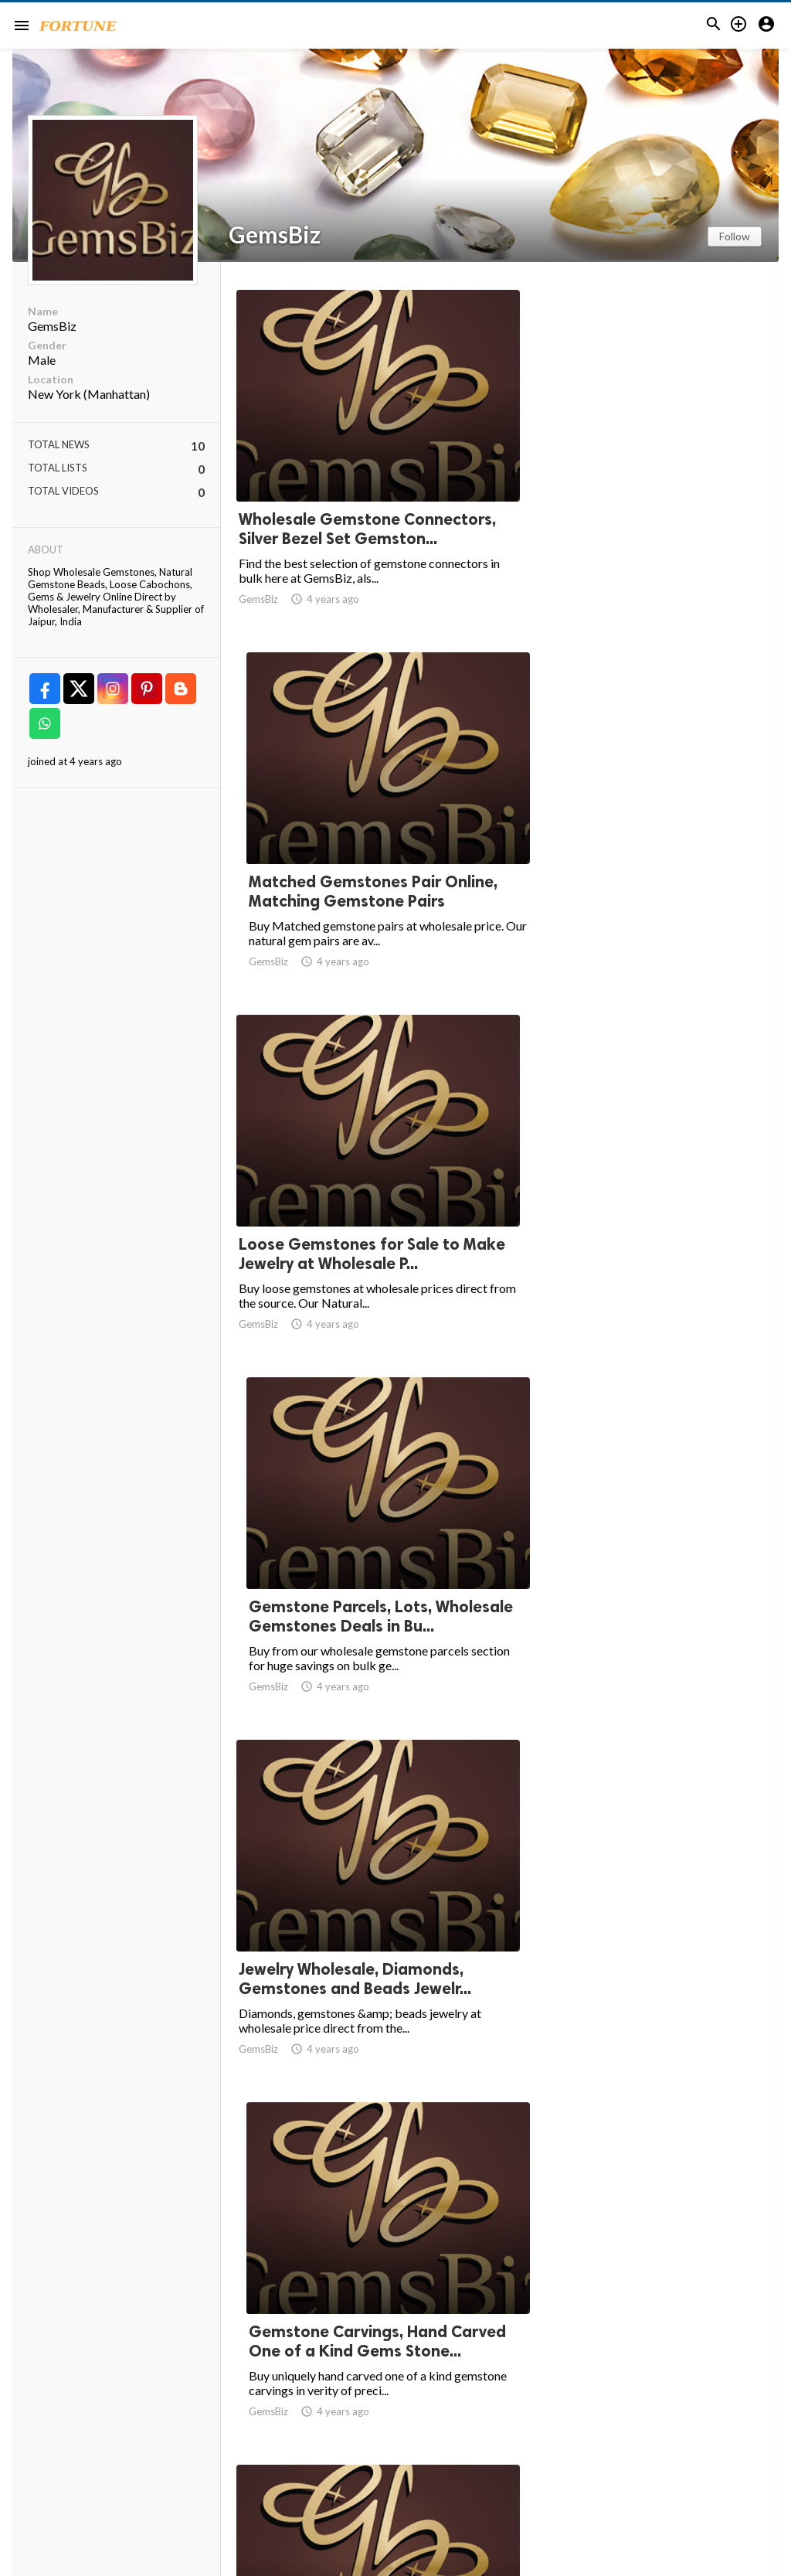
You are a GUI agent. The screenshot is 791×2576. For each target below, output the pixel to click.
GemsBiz (275, 234)
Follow (734, 236)
